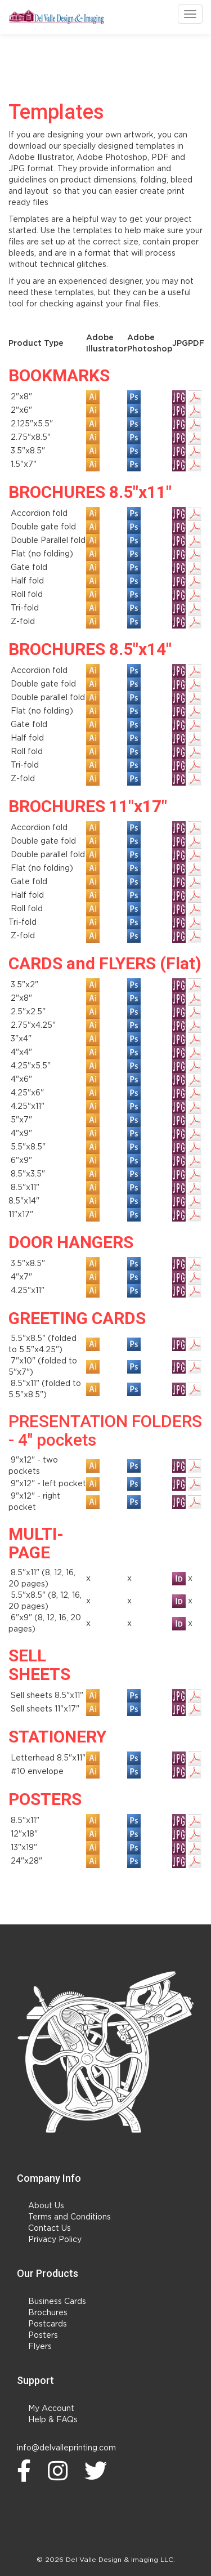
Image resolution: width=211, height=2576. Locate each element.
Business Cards (57, 2302)
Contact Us (49, 2228)
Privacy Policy (55, 2240)
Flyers (40, 2347)
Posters (43, 2335)
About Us (46, 2206)
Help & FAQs (53, 2420)
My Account (51, 2409)
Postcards (47, 2324)
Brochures (48, 2313)
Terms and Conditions (69, 2217)
